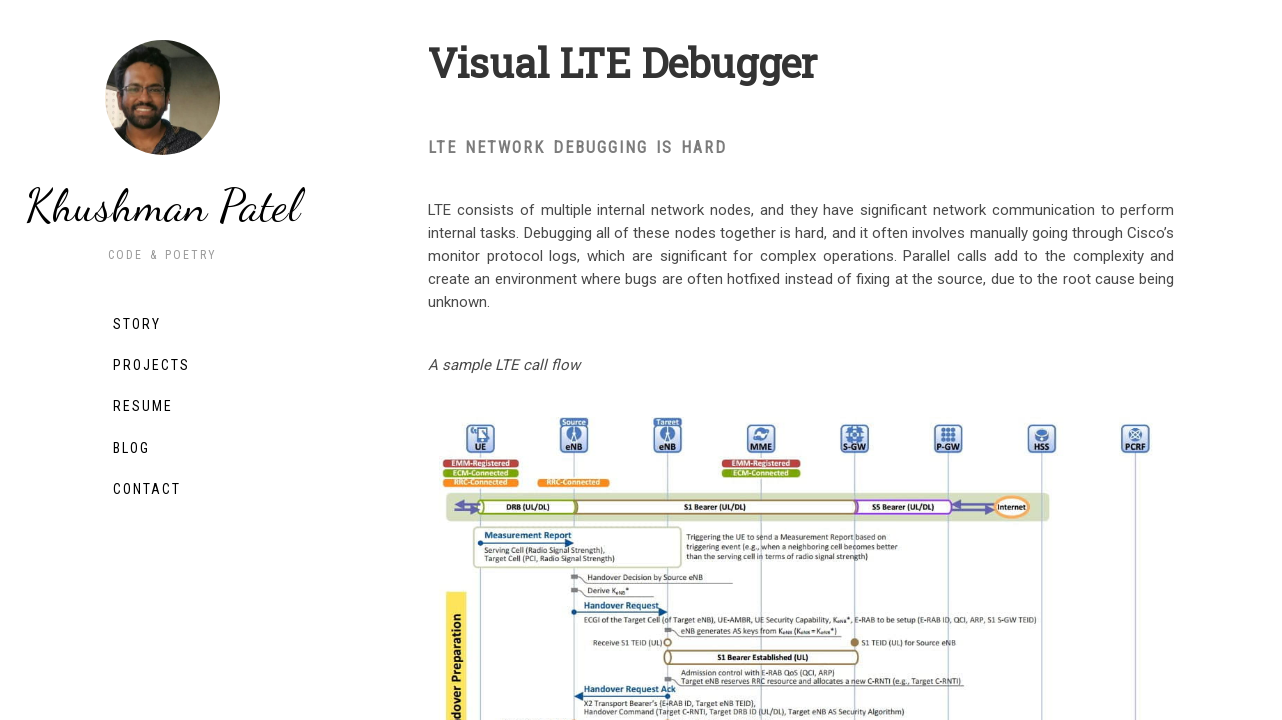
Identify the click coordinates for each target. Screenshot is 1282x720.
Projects (151, 365)
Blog (131, 448)
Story (137, 324)
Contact (147, 489)
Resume (143, 406)
